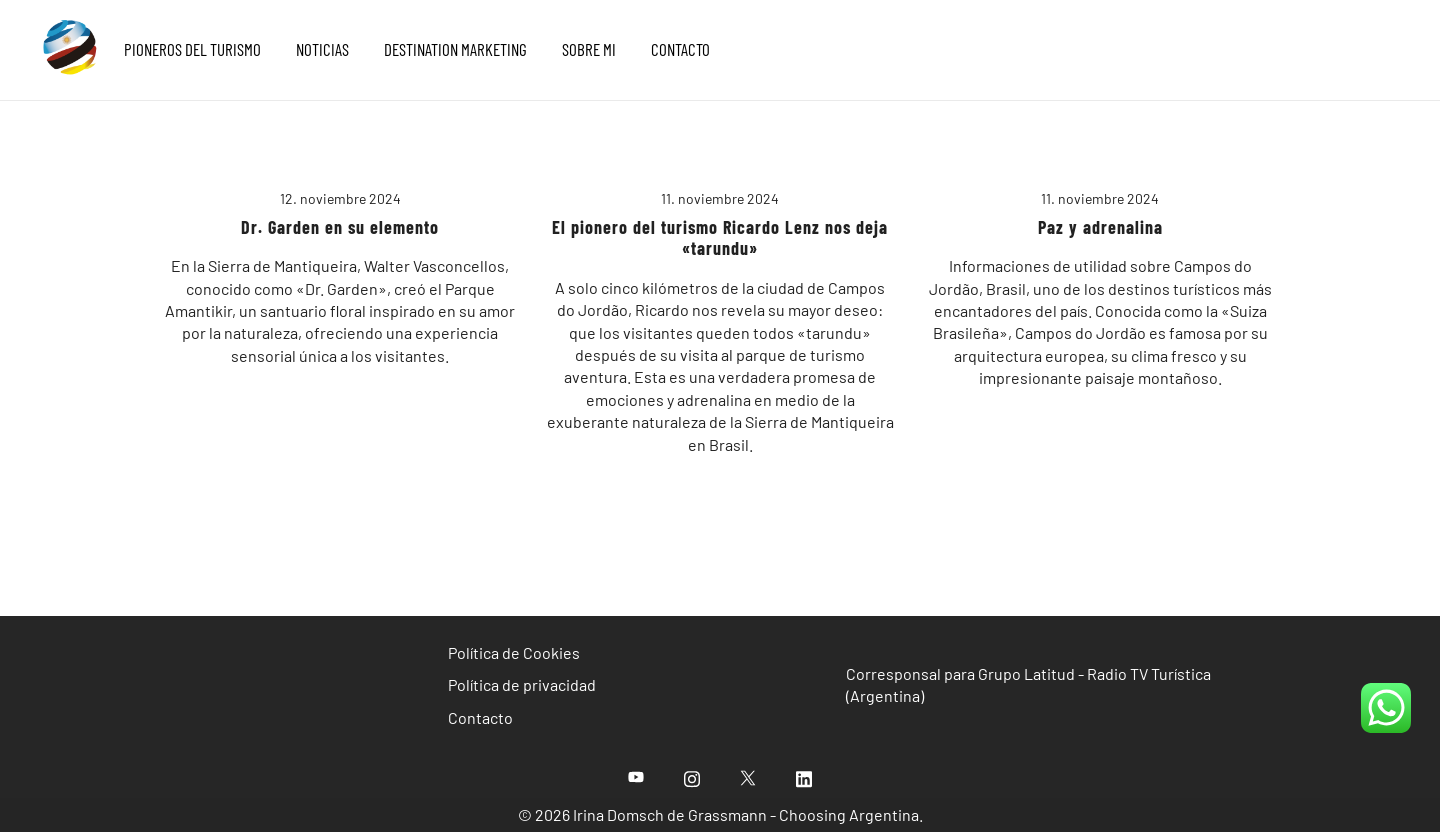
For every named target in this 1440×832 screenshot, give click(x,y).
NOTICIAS (322, 49)
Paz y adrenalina (1100, 227)
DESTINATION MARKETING (455, 49)
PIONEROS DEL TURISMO (192, 49)
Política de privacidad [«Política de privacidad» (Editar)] (522, 684)
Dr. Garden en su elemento (340, 227)
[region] (720, 773)
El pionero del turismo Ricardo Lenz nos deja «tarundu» (720, 238)
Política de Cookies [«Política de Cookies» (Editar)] (514, 652)
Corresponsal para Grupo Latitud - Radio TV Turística (1028, 673)
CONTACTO (680, 49)
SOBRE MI (589, 49)
